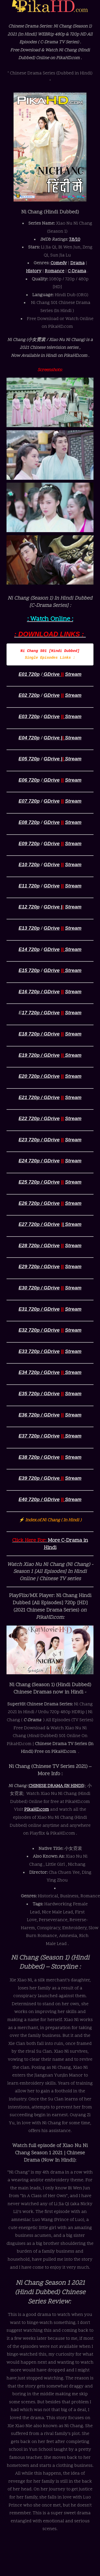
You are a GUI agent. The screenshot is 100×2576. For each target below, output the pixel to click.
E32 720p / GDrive (39, 1330)
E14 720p (29, 949)
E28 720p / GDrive (39, 1245)
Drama (77, 263)
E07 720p (29, 801)
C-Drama (77, 271)
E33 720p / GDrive (39, 1351)
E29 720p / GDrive (39, 1266)
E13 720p (29, 928)
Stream (73, 674)
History (33, 271)
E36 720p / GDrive (39, 1415)
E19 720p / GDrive (39, 1055)
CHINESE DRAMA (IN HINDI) (56, 1786)
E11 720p (29, 885)
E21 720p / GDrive (39, 1097)
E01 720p (29, 674)
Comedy (59, 263)
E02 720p (29, 695)
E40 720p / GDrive (39, 1499)
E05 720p (29, 758)
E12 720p (29, 906)
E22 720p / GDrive (39, 1118)
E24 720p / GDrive (39, 1160)
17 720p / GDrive (41, 1012)
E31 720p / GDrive (39, 1309)
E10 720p (29, 864)
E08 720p (29, 822)
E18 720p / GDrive (39, 1034)
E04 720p (29, 737)
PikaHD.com (36, 1810)
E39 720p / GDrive (39, 1478)
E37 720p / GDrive (39, 1436)
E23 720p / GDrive (39, 1139)
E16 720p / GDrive (39, 991)
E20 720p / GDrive (39, 1076)
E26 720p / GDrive (39, 1203)
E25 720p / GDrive (39, 1182)
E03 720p (29, 716)
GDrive (51, 674)
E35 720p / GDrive (39, 1393)
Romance (54, 271)
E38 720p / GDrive (39, 1457)
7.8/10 (74, 240)
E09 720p (29, 843)
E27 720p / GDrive (39, 1224)
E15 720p (29, 970)
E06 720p (29, 780)
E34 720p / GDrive (39, 1372)
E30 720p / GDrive (39, 1287)
